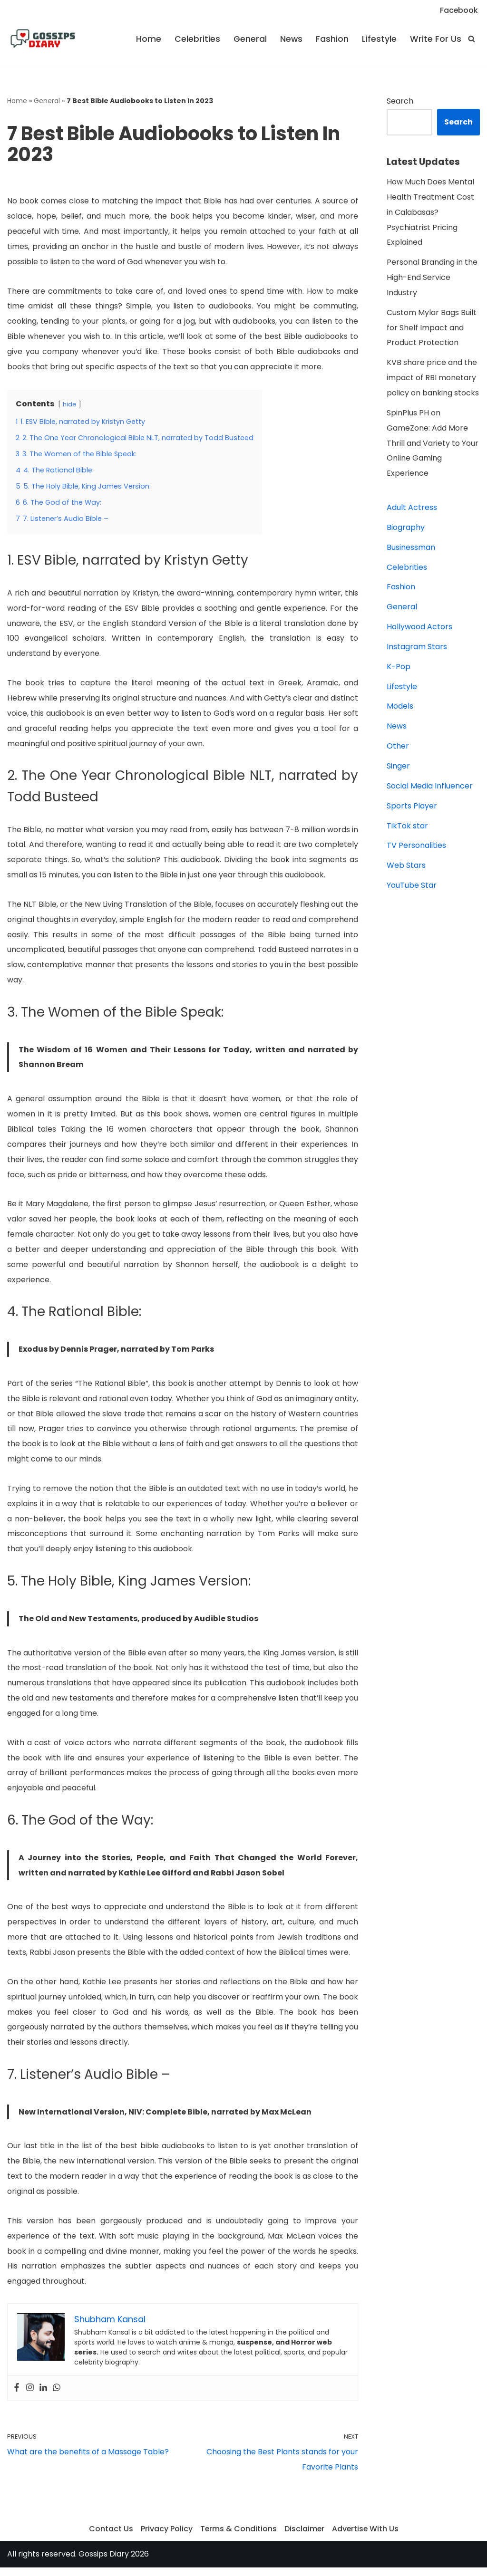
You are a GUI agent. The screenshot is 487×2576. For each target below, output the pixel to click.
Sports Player (412, 808)
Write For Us (435, 39)
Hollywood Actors (419, 629)
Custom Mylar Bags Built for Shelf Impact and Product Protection (432, 328)
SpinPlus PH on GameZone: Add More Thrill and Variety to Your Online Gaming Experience (432, 445)
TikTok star (407, 828)
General (249, 39)
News (291, 39)
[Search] (471, 38)
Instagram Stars (417, 649)
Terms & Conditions (237, 2537)
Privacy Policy (166, 2537)
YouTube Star (412, 888)
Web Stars (406, 868)
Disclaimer (304, 2537)
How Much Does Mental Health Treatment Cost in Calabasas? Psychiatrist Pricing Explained (430, 213)
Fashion (332, 39)
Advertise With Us (365, 2537)
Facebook (458, 10)
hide (70, 405)
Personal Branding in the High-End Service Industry (432, 278)
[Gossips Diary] (42, 39)
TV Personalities (416, 848)
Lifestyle (379, 39)
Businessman (411, 549)
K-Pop (398, 668)
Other (398, 748)
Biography (406, 529)
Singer (398, 768)
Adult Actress (412, 509)
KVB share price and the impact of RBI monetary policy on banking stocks (433, 379)
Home (148, 39)
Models (400, 708)
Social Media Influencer (430, 788)
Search (400, 101)
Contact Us (110, 2537)
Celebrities (197, 39)
